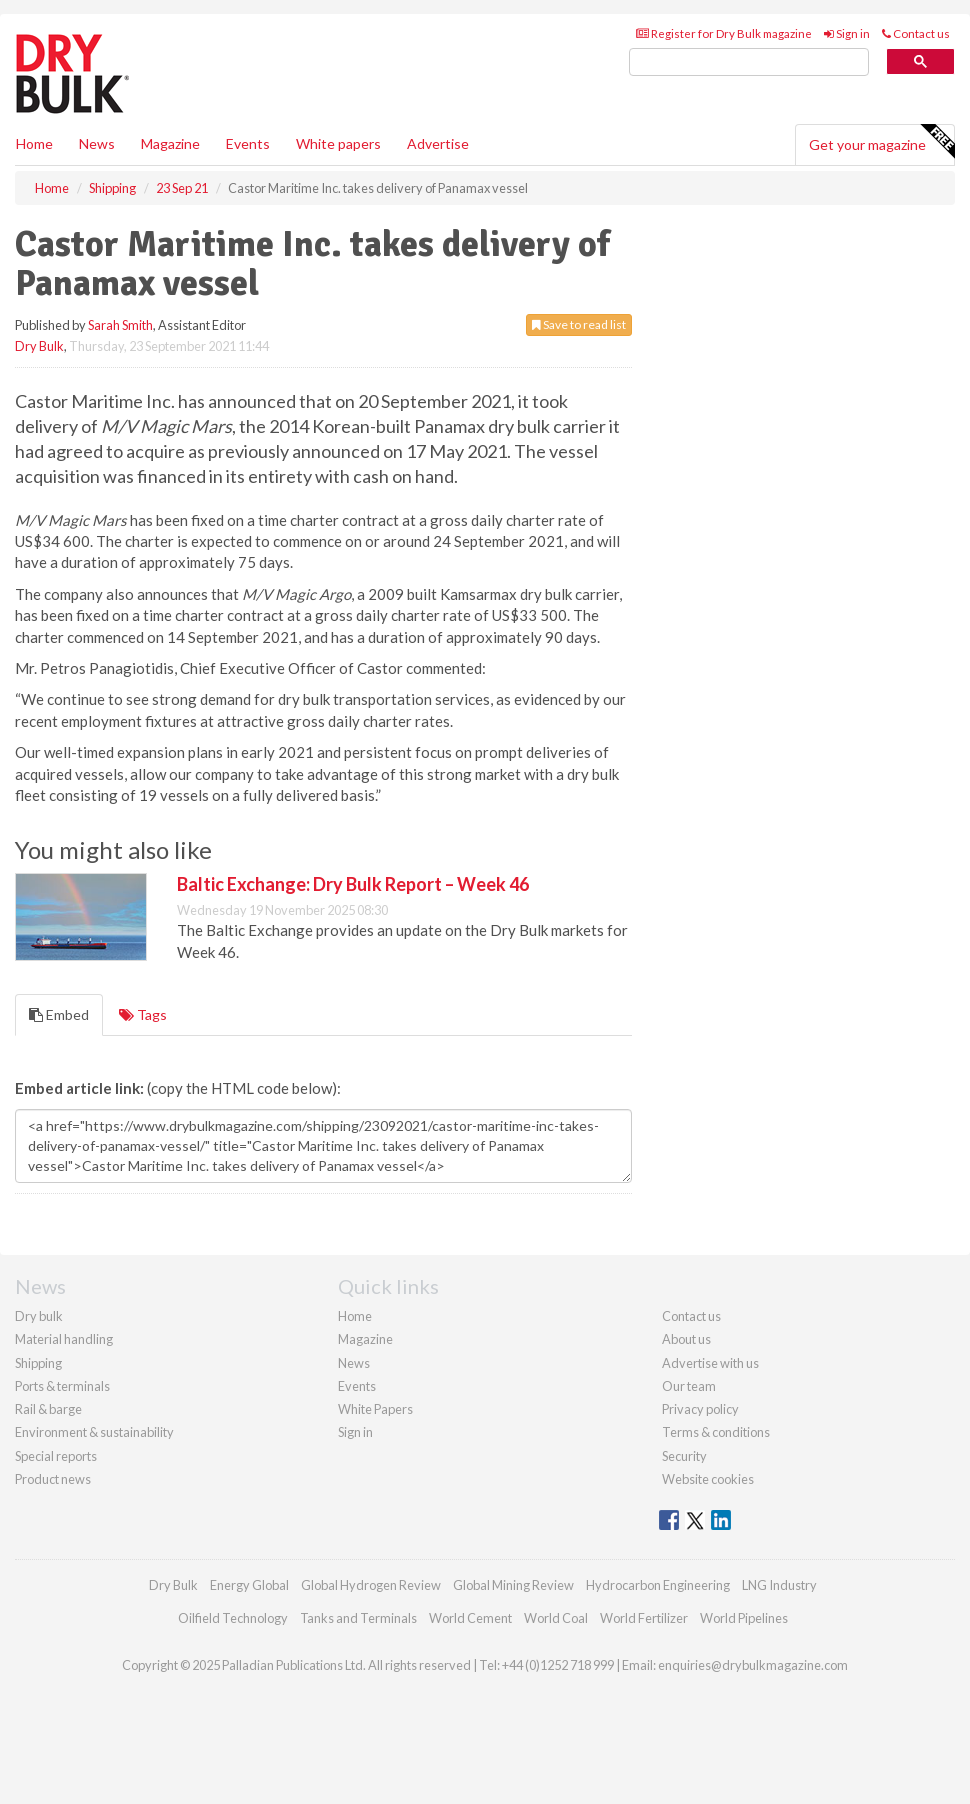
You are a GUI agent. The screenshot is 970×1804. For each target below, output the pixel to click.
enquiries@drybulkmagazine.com (753, 1665)
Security (684, 1456)
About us (686, 1339)
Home (34, 143)
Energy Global (249, 1585)
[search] (749, 62)
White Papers (375, 1409)
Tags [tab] (143, 1014)
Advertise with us (710, 1363)
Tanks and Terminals (358, 1618)
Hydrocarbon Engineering (658, 1585)
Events (248, 143)
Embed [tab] (59, 1014)
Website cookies (708, 1479)
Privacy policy (700, 1409)
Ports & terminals (62, 1386)
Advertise (438, 143)
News (354, 1363)
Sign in (847, 33)
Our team (689, 1386)
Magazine (170, 143)
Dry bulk (39, 1316)
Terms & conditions (716, 1432)
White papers (338, 143)
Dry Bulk (39, 346)
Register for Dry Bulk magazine (724, 33)
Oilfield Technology (233, 1618)
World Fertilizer (644, 1618)
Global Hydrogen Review (371, 1585)
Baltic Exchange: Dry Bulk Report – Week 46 (353, 884)
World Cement (470, 1618)
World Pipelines (744, 1618)
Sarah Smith (120, 325)
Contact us (916, 33)
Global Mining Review (513, 1585)
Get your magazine (881, 142)
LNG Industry (779, 1585)
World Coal (556, 1618)
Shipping (38, 1363)
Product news (53, 1479)
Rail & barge (48, 1409)
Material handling (64, 1339)
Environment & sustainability (94, 1432)
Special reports (56, 1456)
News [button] (97, 143)
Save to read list (579, 324)
